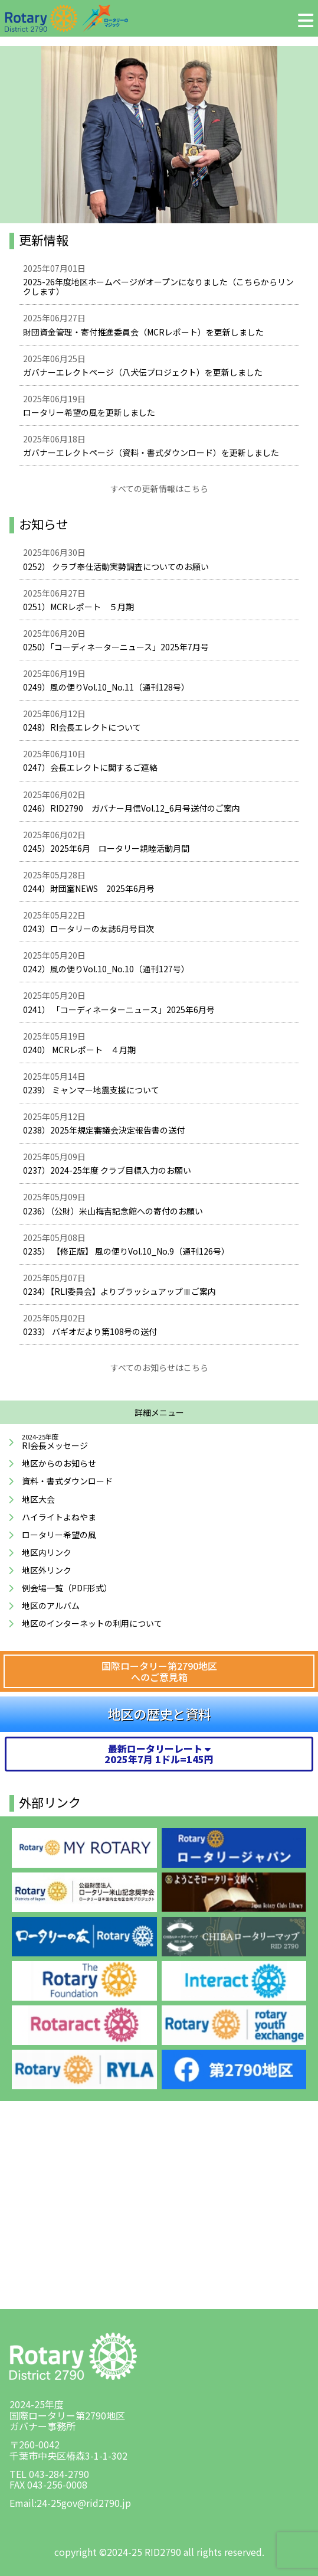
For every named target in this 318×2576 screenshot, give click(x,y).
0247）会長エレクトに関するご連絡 (90, 767)
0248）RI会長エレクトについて (82, 727)
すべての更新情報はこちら (159, 488)
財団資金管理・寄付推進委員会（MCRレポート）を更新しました (143, 332)
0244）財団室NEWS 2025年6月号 (89, 888)
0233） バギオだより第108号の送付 (90, 1331)
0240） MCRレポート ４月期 (79, 1049)
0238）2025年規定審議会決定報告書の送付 (104, 1130)
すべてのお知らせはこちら (159, 1367)
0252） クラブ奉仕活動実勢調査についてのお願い (116, 566)
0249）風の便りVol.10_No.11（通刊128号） (106, 687)
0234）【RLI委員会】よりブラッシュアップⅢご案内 (119, 1291)
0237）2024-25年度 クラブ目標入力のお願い (107, 1170)
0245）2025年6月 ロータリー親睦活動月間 (106, 848)
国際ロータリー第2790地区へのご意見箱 (159, 1671)
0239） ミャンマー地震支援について (91, 1090)
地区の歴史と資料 (159, 1713)
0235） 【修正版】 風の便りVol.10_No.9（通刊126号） (126, 1251)
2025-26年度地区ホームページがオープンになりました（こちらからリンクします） (158, 286)
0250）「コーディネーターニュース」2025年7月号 (116, 647)
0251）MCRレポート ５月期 (78, 606)
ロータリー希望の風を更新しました (89, 412)
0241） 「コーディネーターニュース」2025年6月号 (119, 1009)
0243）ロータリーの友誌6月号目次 (88, 928)
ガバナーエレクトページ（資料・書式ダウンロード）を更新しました (151, 452)
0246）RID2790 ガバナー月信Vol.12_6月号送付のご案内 (131, 808)
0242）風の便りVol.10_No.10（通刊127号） (106, 968)
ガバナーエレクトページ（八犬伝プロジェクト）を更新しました (143, 372)
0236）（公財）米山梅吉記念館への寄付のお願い (113, 1211)
